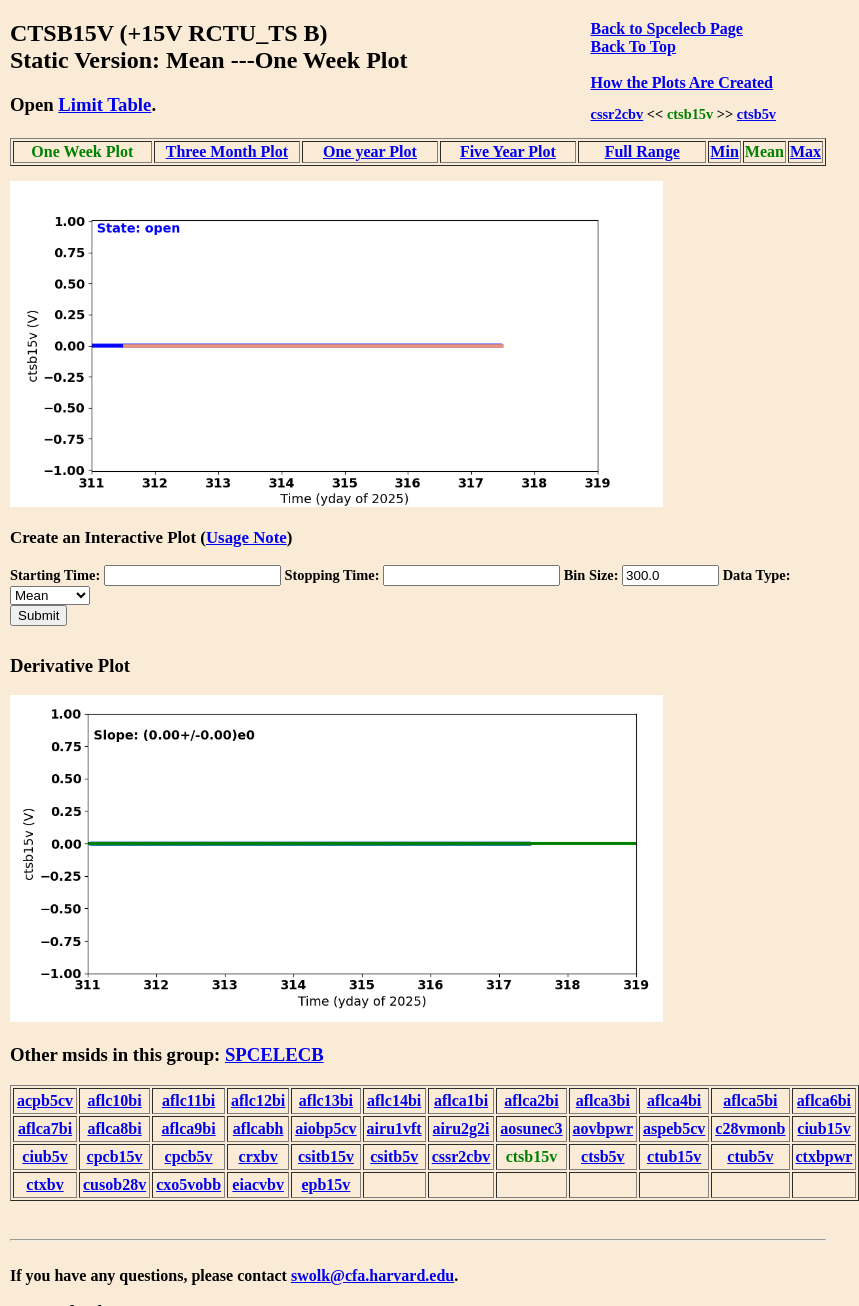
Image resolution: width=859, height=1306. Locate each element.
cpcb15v (115, 1156)
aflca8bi (114, 1128)
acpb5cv (45, 1100)
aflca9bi (188, 1128)
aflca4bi (674, 1100)
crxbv (258, 1156)
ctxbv (44, 1184)
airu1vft (394, 1128)
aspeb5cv (674, 1128)
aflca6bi (824, 1100)
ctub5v (750, 1156)
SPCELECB (274, 1054)
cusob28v (114, 1184)
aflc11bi (188, 1100)
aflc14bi (394, 1100)
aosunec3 (531, 1128)
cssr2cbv (617, 114)
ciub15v (823, 1128)
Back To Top (633, 46)
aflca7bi (45, 1128)
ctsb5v (756, 114)
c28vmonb (750, 1128)
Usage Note (246, 537)
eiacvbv (258, 1184)
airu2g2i (461, 1128)
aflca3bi (603, 1100)
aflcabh (258, 1128)
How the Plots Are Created (682, 82)
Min (724, 151)
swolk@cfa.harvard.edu (372, 1275)
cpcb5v (189, 1156)
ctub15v (674, 1156)
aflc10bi (114, 1100)
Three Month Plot (227, 151)
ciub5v (44, 1156)
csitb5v (394, 1156)
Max (805, 151)
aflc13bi (326, 1100)
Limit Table (104, 104)
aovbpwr (603, 1128)
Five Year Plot (508, 151)
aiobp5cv (325, 1128)
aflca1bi (461, 1100)
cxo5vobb (188, 1184)
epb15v (325, 1184)
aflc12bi (258, 1100)
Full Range (642, 151)
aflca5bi (750, 1100)
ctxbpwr (824, 1156)
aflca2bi (531, 1100)
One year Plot (370, 151)
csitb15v (326, 1156)
